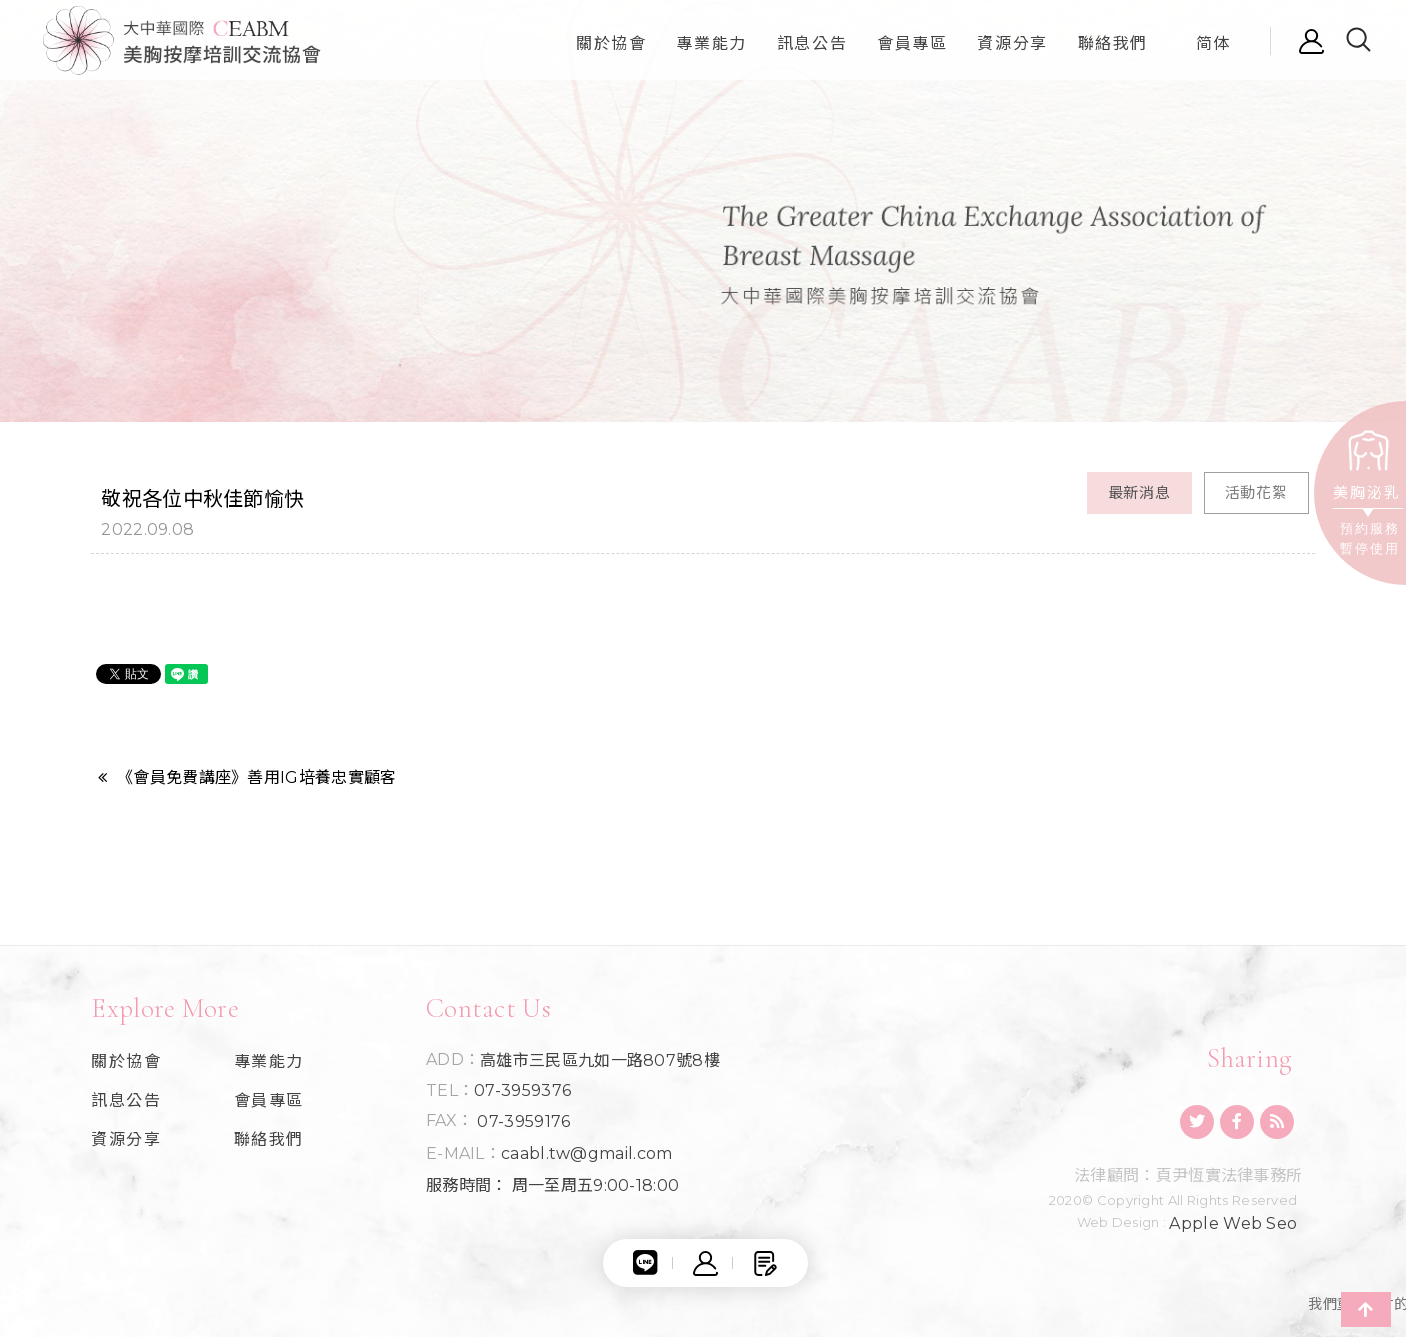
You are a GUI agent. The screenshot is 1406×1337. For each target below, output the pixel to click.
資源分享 (126, 1140)
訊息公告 (126, 1101)
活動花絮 (1256, 492)
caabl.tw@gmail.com (586, 1154)
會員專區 (269, 1101)
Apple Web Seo (1233, 1224)
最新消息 (1139, 492)
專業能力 (269, 1062)
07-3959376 (522, 1091)
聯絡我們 (269, 1140)
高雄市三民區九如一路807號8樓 (600, 1061)
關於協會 (126, 1062)
